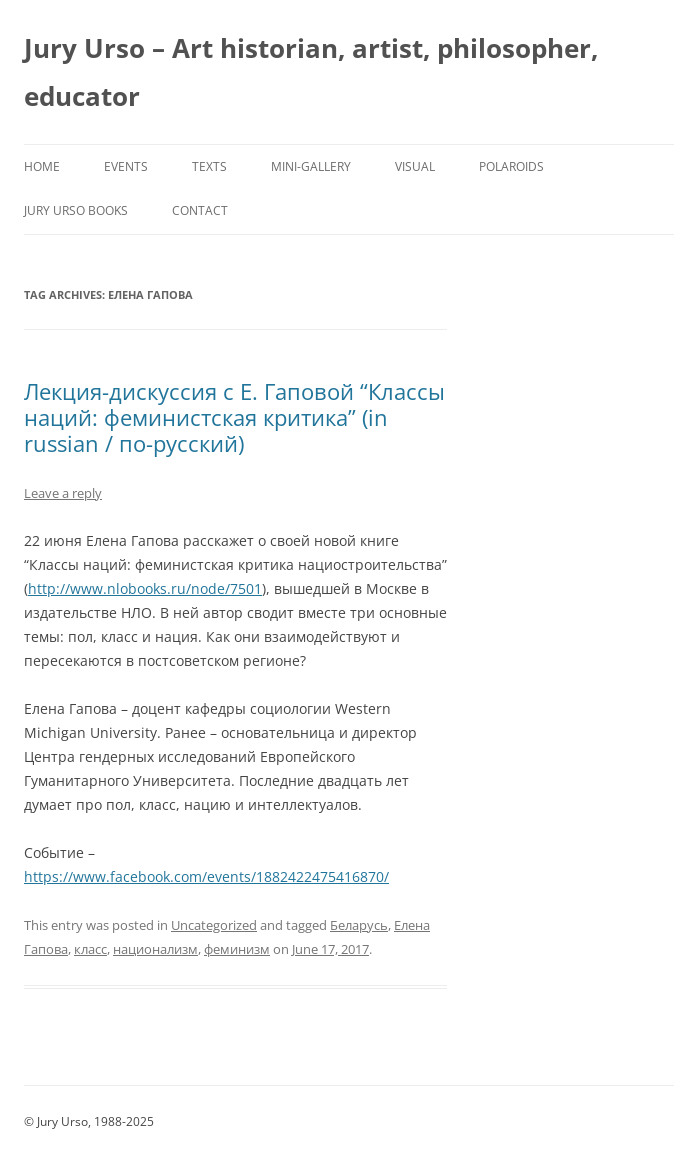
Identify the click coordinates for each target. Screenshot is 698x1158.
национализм (155, 949)
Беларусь (359, 925)
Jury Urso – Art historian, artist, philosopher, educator (311, 72)
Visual (415, 166)
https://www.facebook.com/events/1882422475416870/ (206, 876)
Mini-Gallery (311, 166)
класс (90, 949)
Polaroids (511, 166)
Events (126, 166)
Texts (209, 166)
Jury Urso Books (76, 210)
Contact (200, 210)
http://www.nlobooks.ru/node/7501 (145, 588)
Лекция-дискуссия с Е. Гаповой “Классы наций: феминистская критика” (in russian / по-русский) (234, 417)
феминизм (237, 949)
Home (42, 166)
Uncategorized (214, 925)
